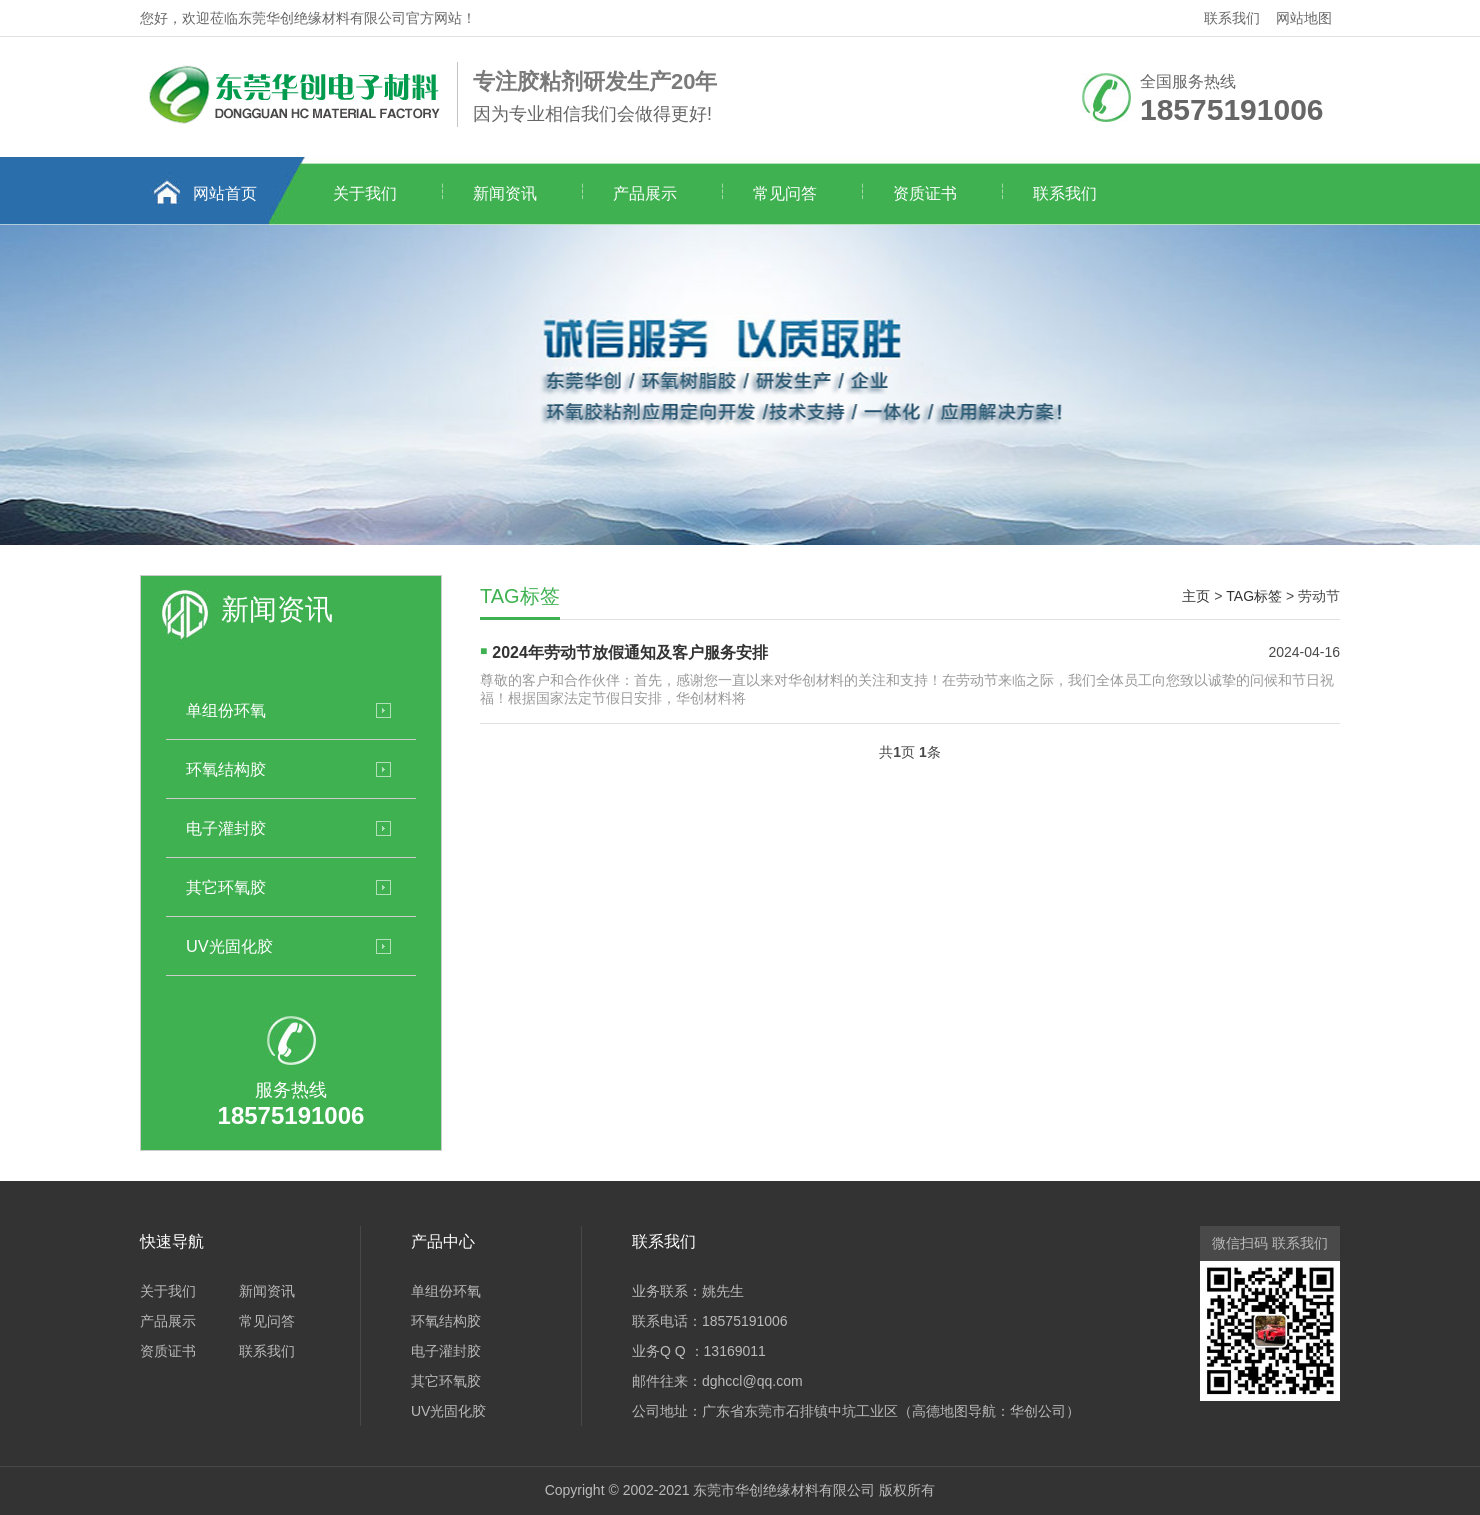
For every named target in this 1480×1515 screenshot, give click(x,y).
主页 (1196, 596)
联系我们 (1232, 18)
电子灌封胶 (226, 828)
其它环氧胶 (226, 887)
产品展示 (645, 193)
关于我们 (365, 193)
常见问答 (785, 193)
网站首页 (225, 193)
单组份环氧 (226, 710)
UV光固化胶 (229, 946)
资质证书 (925, 193)
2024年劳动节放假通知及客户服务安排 (630, 652)
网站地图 (1304, 18)
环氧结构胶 (226, 769)
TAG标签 (1254, 596)
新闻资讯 (505, 193)
